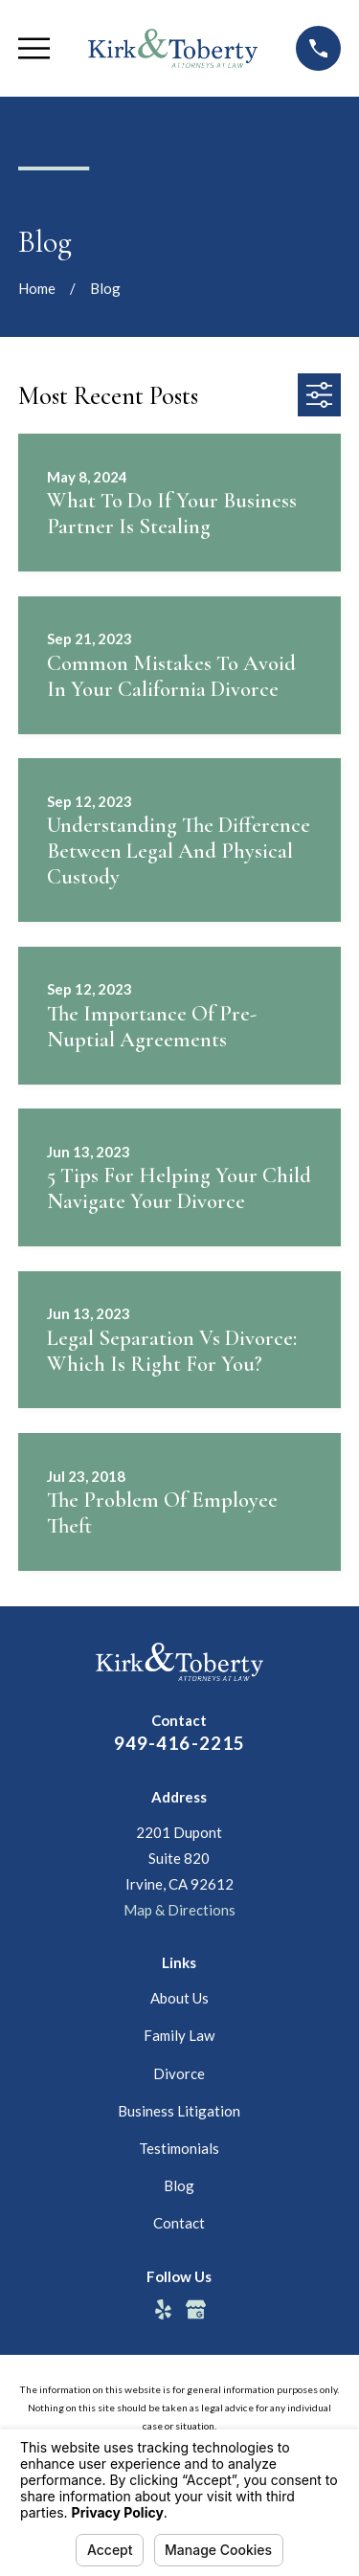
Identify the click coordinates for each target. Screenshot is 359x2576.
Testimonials (179, 2148)
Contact (179, 2222)
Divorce (179, 2073)
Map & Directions (179, 1909)
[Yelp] (163, 2309)
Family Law (179, 2035)
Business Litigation (179, 2110)
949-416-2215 (180, 1743)
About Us (179, 1997)
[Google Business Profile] (196, 2309)
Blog (179, 2185)
